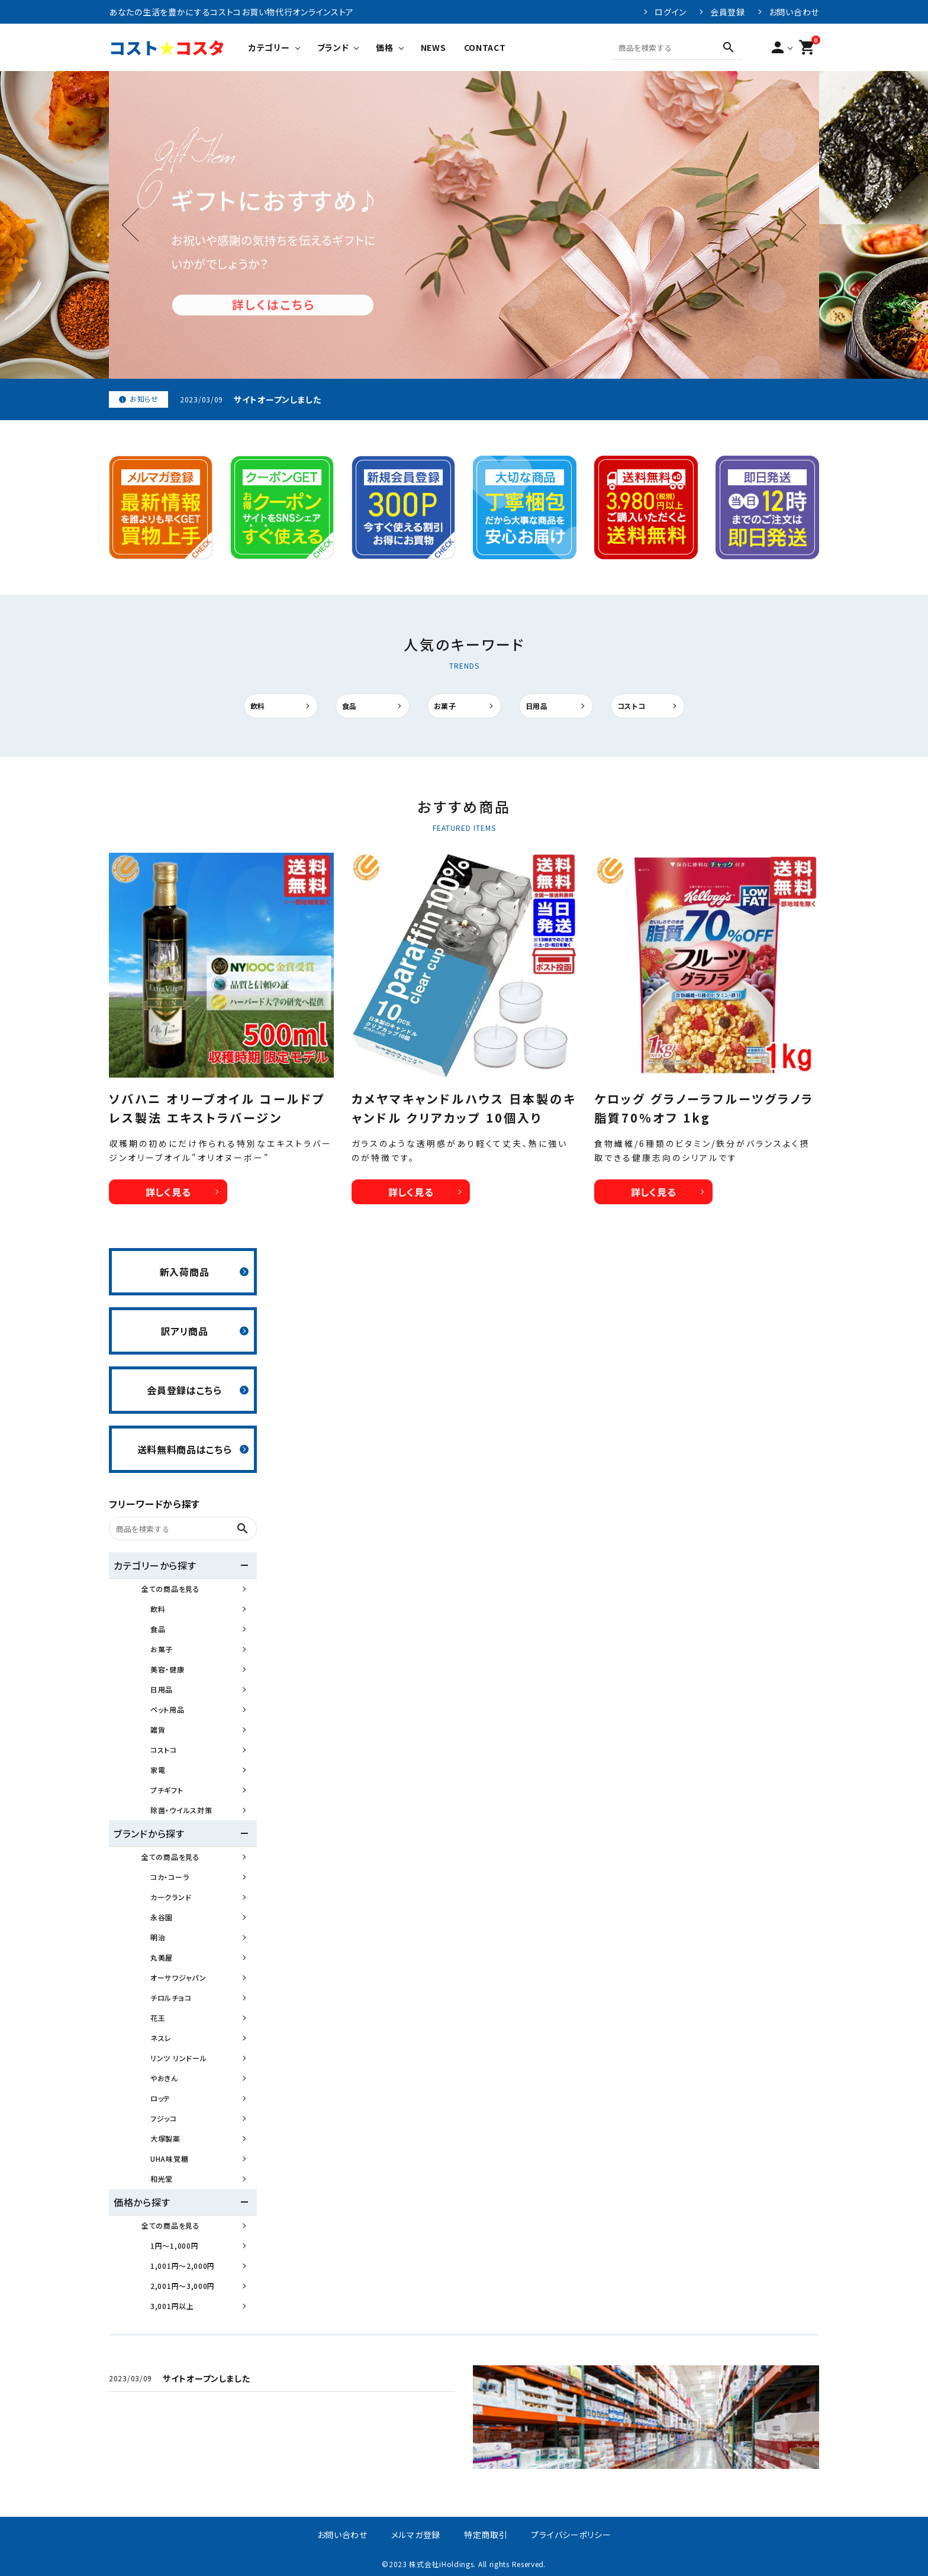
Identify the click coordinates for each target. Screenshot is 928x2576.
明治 (157, 1937)
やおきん (164, 2078)
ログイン (671, 12)
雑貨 (157, 1729)
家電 (157, 1770)
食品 (349, 706)
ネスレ (161, 2038)
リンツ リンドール (178, 2058)
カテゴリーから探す (155, 1565)
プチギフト (166, 1790)
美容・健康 (167, 1669)
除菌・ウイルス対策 (181, 1810)
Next (790, 225)
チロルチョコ (170, 1998)
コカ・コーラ (169, 1877)
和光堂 (161, 2179)
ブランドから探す (149, 1833)
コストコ (631, 706)
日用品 (537, 706)
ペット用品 (167, 1709)
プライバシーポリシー (571, 2534)
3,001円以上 (172, 2306)
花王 (157, 2018)
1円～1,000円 (174, 2245)
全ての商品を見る (170, 1589)
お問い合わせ (794, 12)
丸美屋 (161, 1957)
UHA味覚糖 (169, 2158)
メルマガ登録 (415, 2534)
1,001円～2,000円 (182, 2266)
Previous (139, 225)
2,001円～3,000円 (182, 2286)
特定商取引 (486, 2534)
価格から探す (142, 2202)
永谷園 (161, 1917)
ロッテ (160, 2098)
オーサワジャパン (178, 1977)
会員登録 (727, 12)
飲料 (257, 706)
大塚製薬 (165, 2138)
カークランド (170, 1897)
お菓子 (445, 706)
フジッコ (163, 2118)
